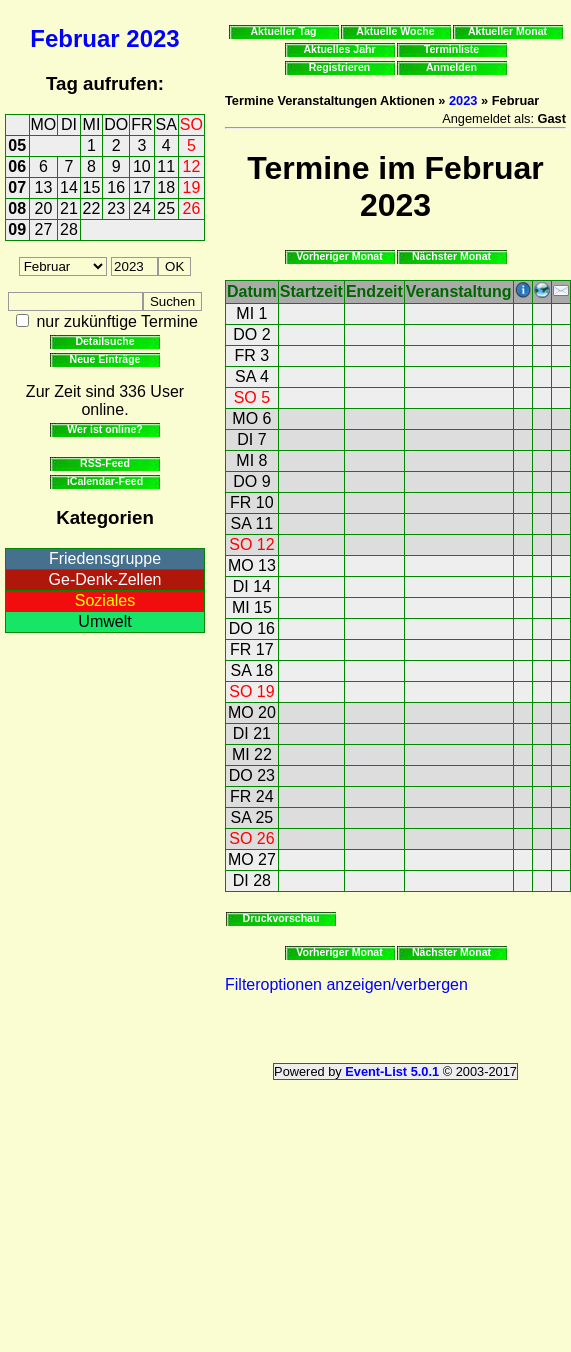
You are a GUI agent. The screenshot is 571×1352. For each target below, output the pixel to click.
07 (17, 187)
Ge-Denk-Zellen (105, 579)
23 (116, 208)
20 (44, 208)
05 (17, 145)
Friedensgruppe (105, 558)
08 (17, 208)
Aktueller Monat (507, 31)
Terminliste (451, 49)
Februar (74, 38)
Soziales (105, 600)
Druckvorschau (281, 918)
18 (166, 187)
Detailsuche (104, 341)
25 (166, 208)
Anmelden (451, 67)
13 (44, 187)
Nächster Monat (451, 256)
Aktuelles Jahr (339, 49)
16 (116, 187)
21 (69, 208)
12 (192, 166)
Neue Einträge (105, 359)
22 (92, 208)
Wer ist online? (104, 429)
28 (69, 229)
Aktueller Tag (283, 31)
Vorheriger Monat (339, 256)
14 (69, 187)
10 (142, 166)
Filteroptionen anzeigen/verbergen (346, 984)
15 (92, 187)
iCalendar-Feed (105, 481)
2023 (152, 38)
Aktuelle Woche (395, 31)
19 (192, 187)
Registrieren (340, 67)
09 (17, 229)
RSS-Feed (105, 463)
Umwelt (104, 621)
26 (192, 208)
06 (17, 166)
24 (142, 208)
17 (142, 187)
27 (44, 229)
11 (166, 166)
